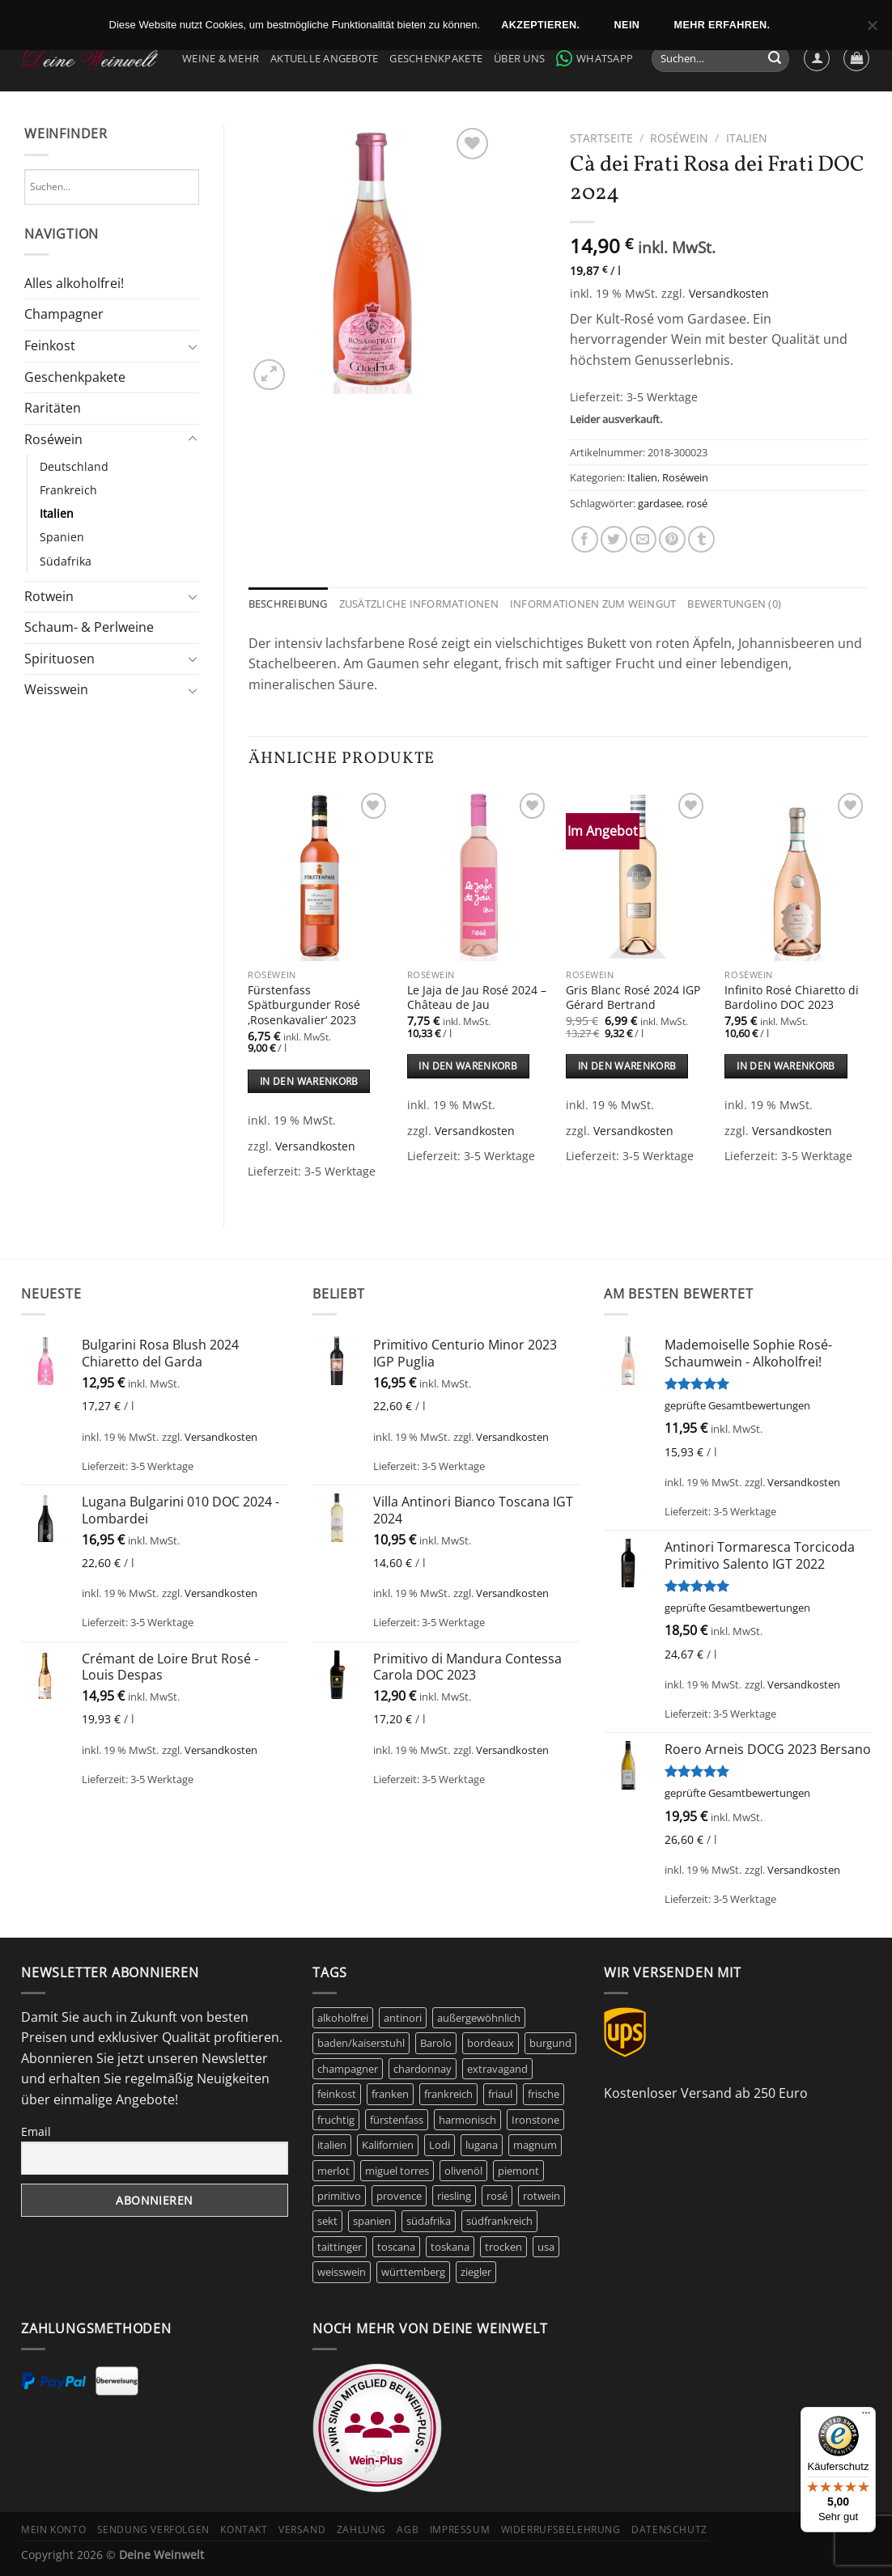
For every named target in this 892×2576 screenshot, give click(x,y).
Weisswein (56, 689)
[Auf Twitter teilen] (614, 539)
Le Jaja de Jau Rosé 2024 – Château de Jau (476, 998)
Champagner (64, 314)
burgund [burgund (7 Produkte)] (550, 2043)
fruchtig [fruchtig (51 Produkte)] (336, 2119)
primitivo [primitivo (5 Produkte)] (339, 2195)
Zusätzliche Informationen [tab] (419, 603)
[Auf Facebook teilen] (584, 539)
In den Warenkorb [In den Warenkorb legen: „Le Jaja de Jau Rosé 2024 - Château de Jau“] (467, 1066)
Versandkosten (729, 293)
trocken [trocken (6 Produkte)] (503, 2246)
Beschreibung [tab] (288, 603)
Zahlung (361, 2529)
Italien (57, 513)
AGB (407, 2529)
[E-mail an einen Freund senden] (643, 539)
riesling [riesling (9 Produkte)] (454, 2195)
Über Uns (519, 58)
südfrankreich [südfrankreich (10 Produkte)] (499, 2221)
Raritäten (52, 408)
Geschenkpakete (435, 58)
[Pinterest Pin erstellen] (672, 539)
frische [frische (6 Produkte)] (543, 2094)
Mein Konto (53, 2529)
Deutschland (74, 466)
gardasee (660, 503)
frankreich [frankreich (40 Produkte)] (448, 2094)
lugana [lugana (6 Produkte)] (481, 2144)
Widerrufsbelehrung (561, 2529)
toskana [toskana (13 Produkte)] (450, 2246)
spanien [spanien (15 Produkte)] (372, 2221)
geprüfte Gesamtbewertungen (737, 1405)
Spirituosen (59, 658)
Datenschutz (669, 2529)
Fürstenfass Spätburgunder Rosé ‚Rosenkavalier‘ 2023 (304, 1005)
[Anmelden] (817, 58)
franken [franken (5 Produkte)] (390, 2094)
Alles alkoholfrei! (74, 283)
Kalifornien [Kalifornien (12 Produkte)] (388, 2144)
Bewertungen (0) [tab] (734, 603)
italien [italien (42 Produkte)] (331, 2144)
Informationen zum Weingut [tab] (593, 603)
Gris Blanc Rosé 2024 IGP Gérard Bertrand (633, 998)
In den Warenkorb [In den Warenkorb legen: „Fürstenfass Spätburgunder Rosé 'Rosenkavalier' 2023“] (309, 1081)
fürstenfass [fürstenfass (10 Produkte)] (396, 2119)
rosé (696, 503)
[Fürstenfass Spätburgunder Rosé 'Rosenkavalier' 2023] (319, 874)
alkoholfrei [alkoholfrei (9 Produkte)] (342, 2017)
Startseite (601, 138)
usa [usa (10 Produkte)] (545, 2246)
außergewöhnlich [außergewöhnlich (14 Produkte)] (478, 2017)
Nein (627, 25)
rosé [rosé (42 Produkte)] (497, 2195)
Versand (301, 2529)
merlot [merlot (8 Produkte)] (333, 2170)
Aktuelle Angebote (324, 58)
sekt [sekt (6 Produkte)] (327, 2221)
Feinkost (49, 345)
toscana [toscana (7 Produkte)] (396, 2246)
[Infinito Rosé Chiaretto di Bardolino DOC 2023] (796, 874)
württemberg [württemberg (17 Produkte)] (413, 2272)
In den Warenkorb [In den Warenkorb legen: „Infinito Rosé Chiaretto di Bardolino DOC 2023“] (786, 1066)
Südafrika (65, 561)
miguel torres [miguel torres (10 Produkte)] (397, 2170)
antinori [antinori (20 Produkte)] (403, 2017)
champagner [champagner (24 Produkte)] (347, 2068)
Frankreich (68, 490)
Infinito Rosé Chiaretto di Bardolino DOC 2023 (791, 998)
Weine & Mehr (220, 58)
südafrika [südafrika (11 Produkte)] (428, 2221)
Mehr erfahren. (722, 25)
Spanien (62, 536)
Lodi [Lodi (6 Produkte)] (439, 2144)
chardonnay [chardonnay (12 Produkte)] (422, 2068)
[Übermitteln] (774, 59)
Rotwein (49, 596)
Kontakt (243, 2529)
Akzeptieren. (540, 25)
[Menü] (866, 2416)
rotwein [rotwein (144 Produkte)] (541, 2195)
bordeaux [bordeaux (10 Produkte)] (490, 2043)
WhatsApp (594, 58)
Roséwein (53, 439)
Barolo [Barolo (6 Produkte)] (436, 2043)
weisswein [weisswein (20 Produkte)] (341, 2272)
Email (36, 2131)
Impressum (460, 2529)
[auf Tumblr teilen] (701, 539)
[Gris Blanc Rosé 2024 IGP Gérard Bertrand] (637, 874)
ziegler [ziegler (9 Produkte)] (476, 2272)
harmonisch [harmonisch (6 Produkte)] (467, 2119)
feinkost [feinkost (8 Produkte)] (336, 2094)
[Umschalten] (192, 346)
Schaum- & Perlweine (89, 627)
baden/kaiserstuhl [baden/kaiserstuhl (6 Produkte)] (361, 2043)
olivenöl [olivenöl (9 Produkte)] (463, 2170)
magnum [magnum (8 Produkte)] (535, 2144)
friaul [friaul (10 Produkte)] (500, 2094)
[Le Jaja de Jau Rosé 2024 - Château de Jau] (478, 874)
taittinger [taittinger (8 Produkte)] (339, 2246)
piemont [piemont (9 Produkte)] (518, 2170)
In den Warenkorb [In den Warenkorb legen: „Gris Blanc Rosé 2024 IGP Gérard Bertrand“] (627, 1066)
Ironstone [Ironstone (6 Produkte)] (535, 2119)
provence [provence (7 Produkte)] (399, 2195)
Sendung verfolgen (153, 2529)
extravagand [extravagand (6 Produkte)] (497, 2068)
